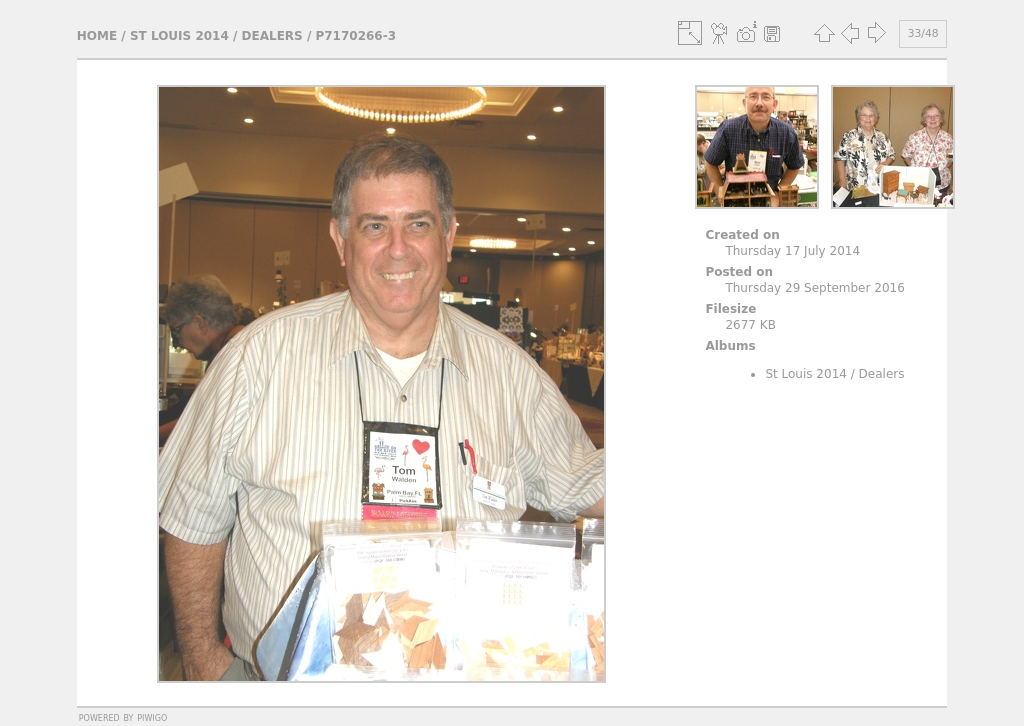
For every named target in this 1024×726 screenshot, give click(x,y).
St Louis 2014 (179, 36)
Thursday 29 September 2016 (814, 288)
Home (97, 36)
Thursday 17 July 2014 (792, 251)
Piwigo (152, 717)
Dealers (272, 36)
